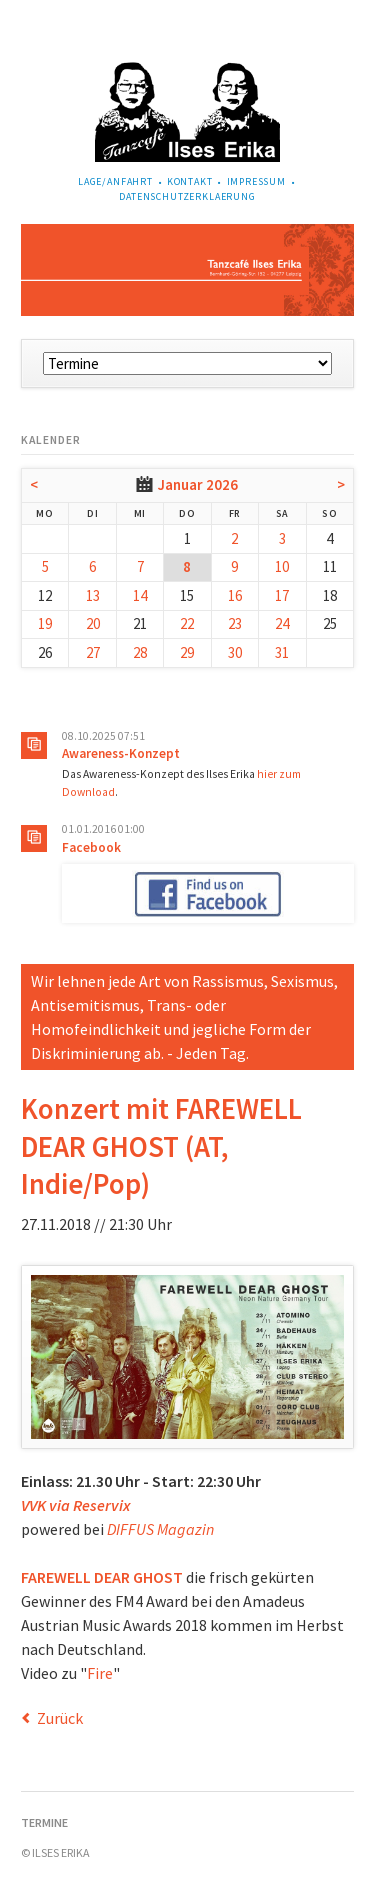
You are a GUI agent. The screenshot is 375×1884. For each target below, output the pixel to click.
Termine (44, 1822)
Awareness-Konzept (121, 753)
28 (140, 652)
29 (187, 652)
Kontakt (190, 181)
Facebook (91, 847)
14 (140, 595)
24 (282, 623)
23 (235, 623)
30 (235, 652)
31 (282, 652)
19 (45, 623)
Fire (100, 1673)
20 (93, 623)
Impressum (257, 181)
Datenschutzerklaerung (187, 196)
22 (187, 623)
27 (93, 652)
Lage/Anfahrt (115, 181)
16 (235, 595)
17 (282, 595)
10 (282, 566)
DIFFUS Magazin (160, 1529)
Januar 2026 (198, 484)
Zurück (60, 1718)
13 (93, 595)
